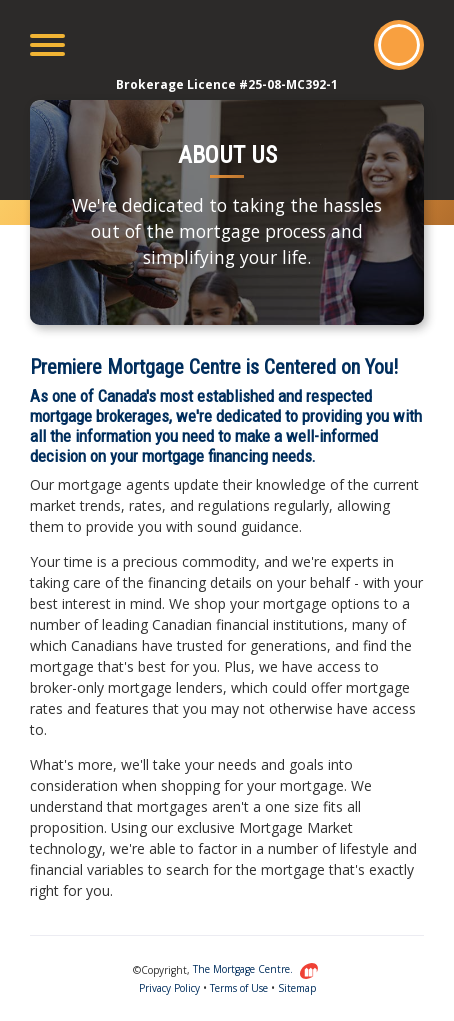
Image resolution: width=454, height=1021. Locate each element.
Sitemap (297, 988)
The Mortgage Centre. (256, 969)
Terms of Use (239, 988)
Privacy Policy (169, 988)
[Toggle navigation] (47, 45)
